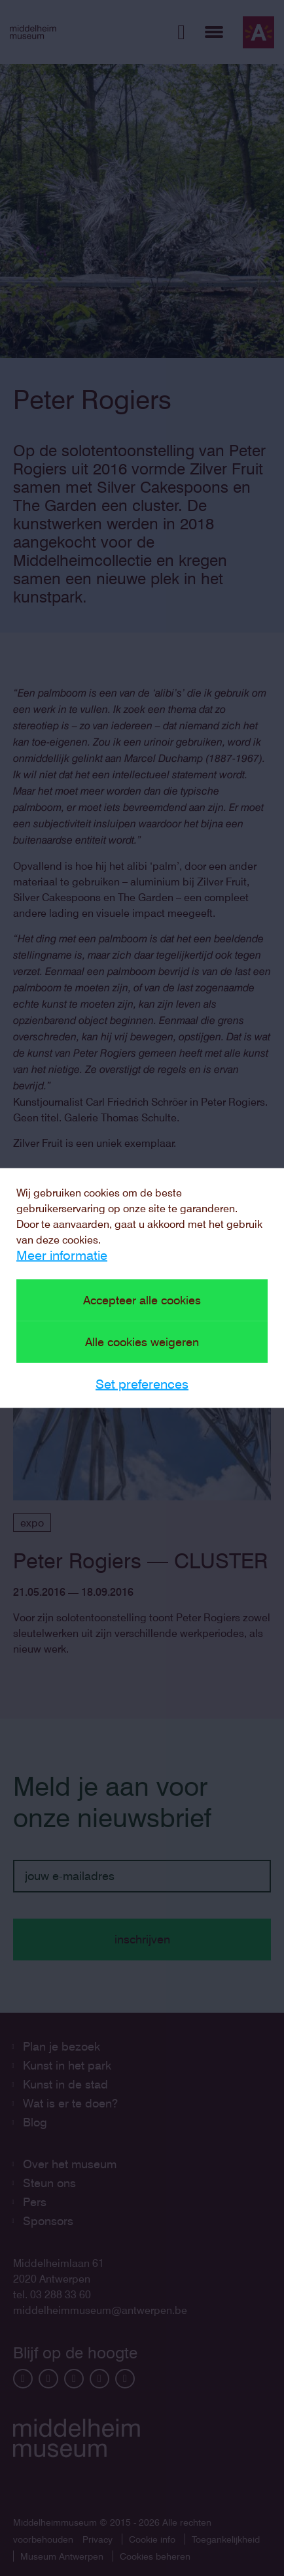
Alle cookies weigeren (142, 1342)
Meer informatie (61, 1255)
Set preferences (142, 1384)
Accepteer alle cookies (142, 1300)
